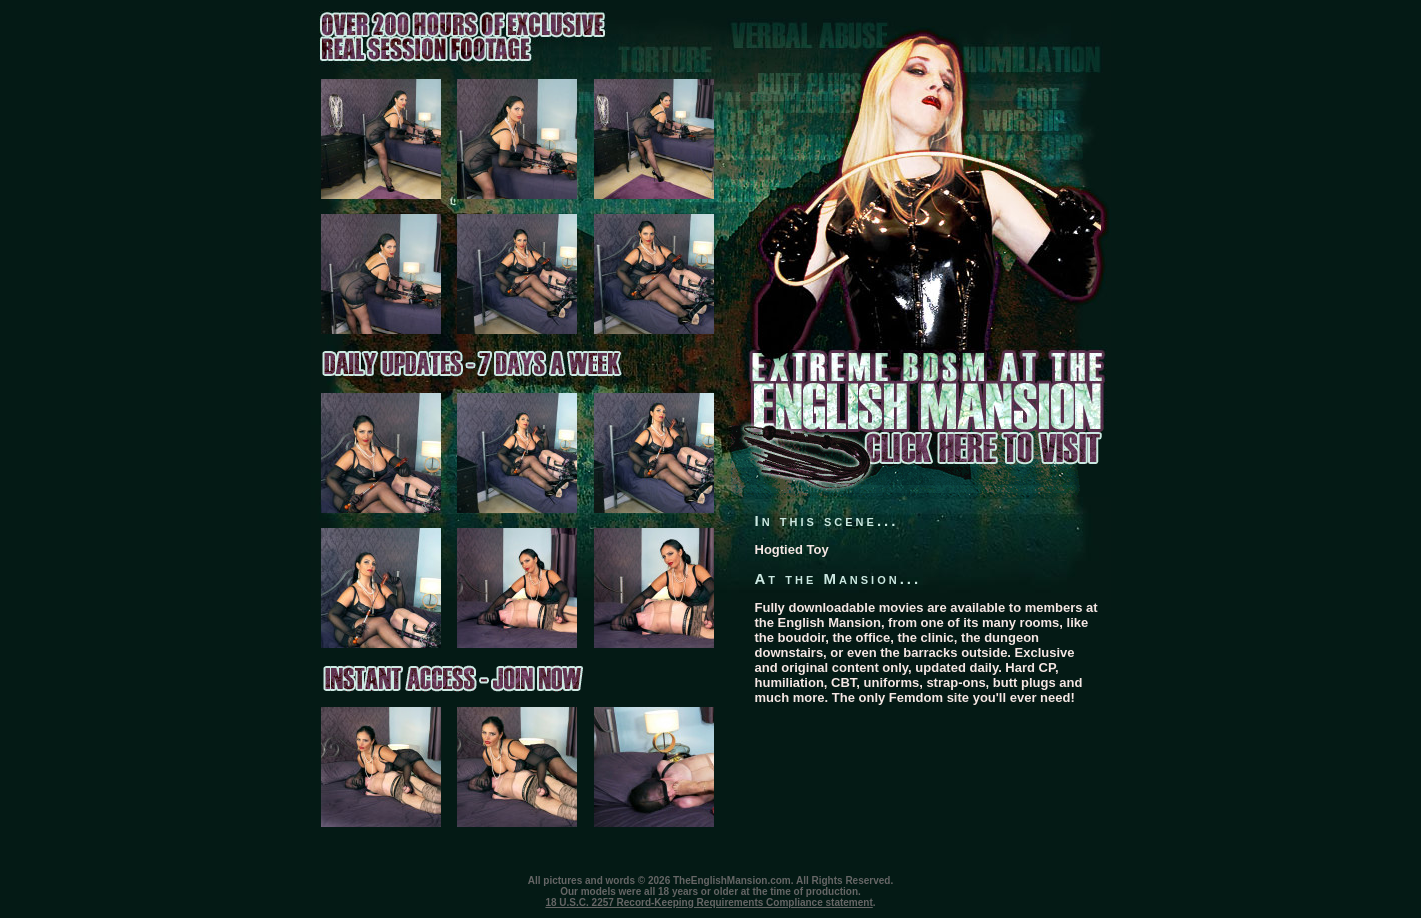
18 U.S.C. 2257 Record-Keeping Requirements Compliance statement (708, 902)
